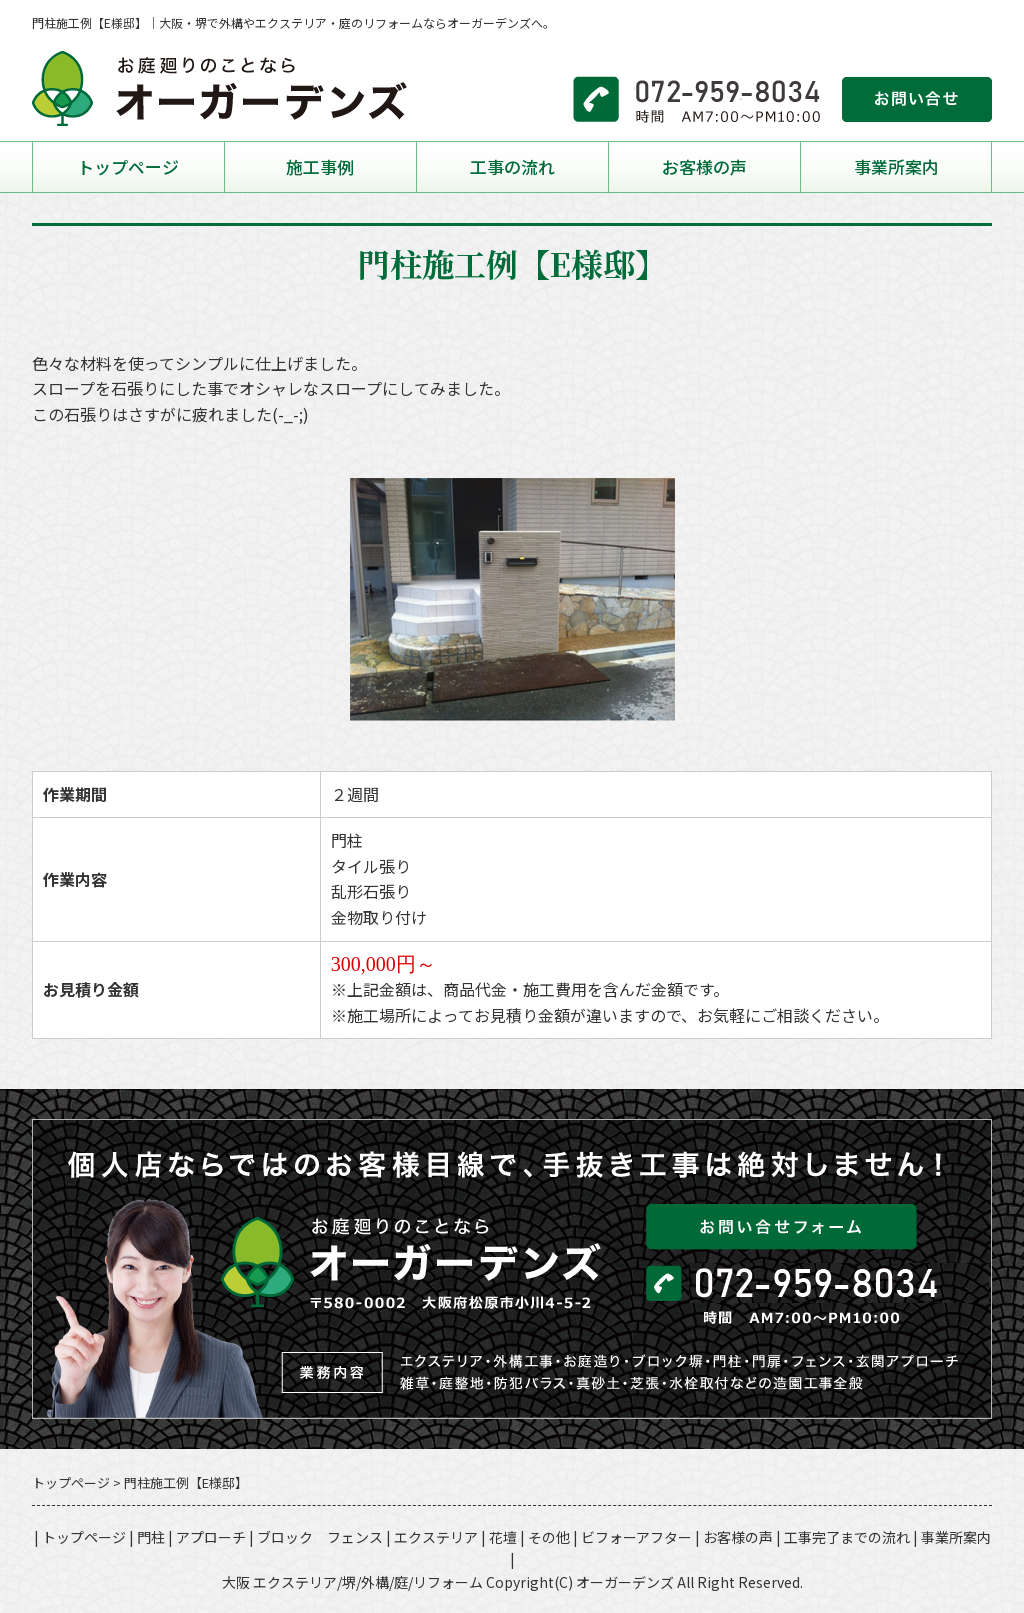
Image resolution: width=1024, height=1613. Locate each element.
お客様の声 (704, 166)
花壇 (503, 1537)
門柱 (151, 1537)
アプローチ (211, 1537)
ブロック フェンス (320, 1537)
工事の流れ (512, 166)
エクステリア (436, 1537)
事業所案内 (896, 166)
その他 (549, 1537)
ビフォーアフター (636, 1537)
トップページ (128, 166)
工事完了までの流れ (847, 1537)
